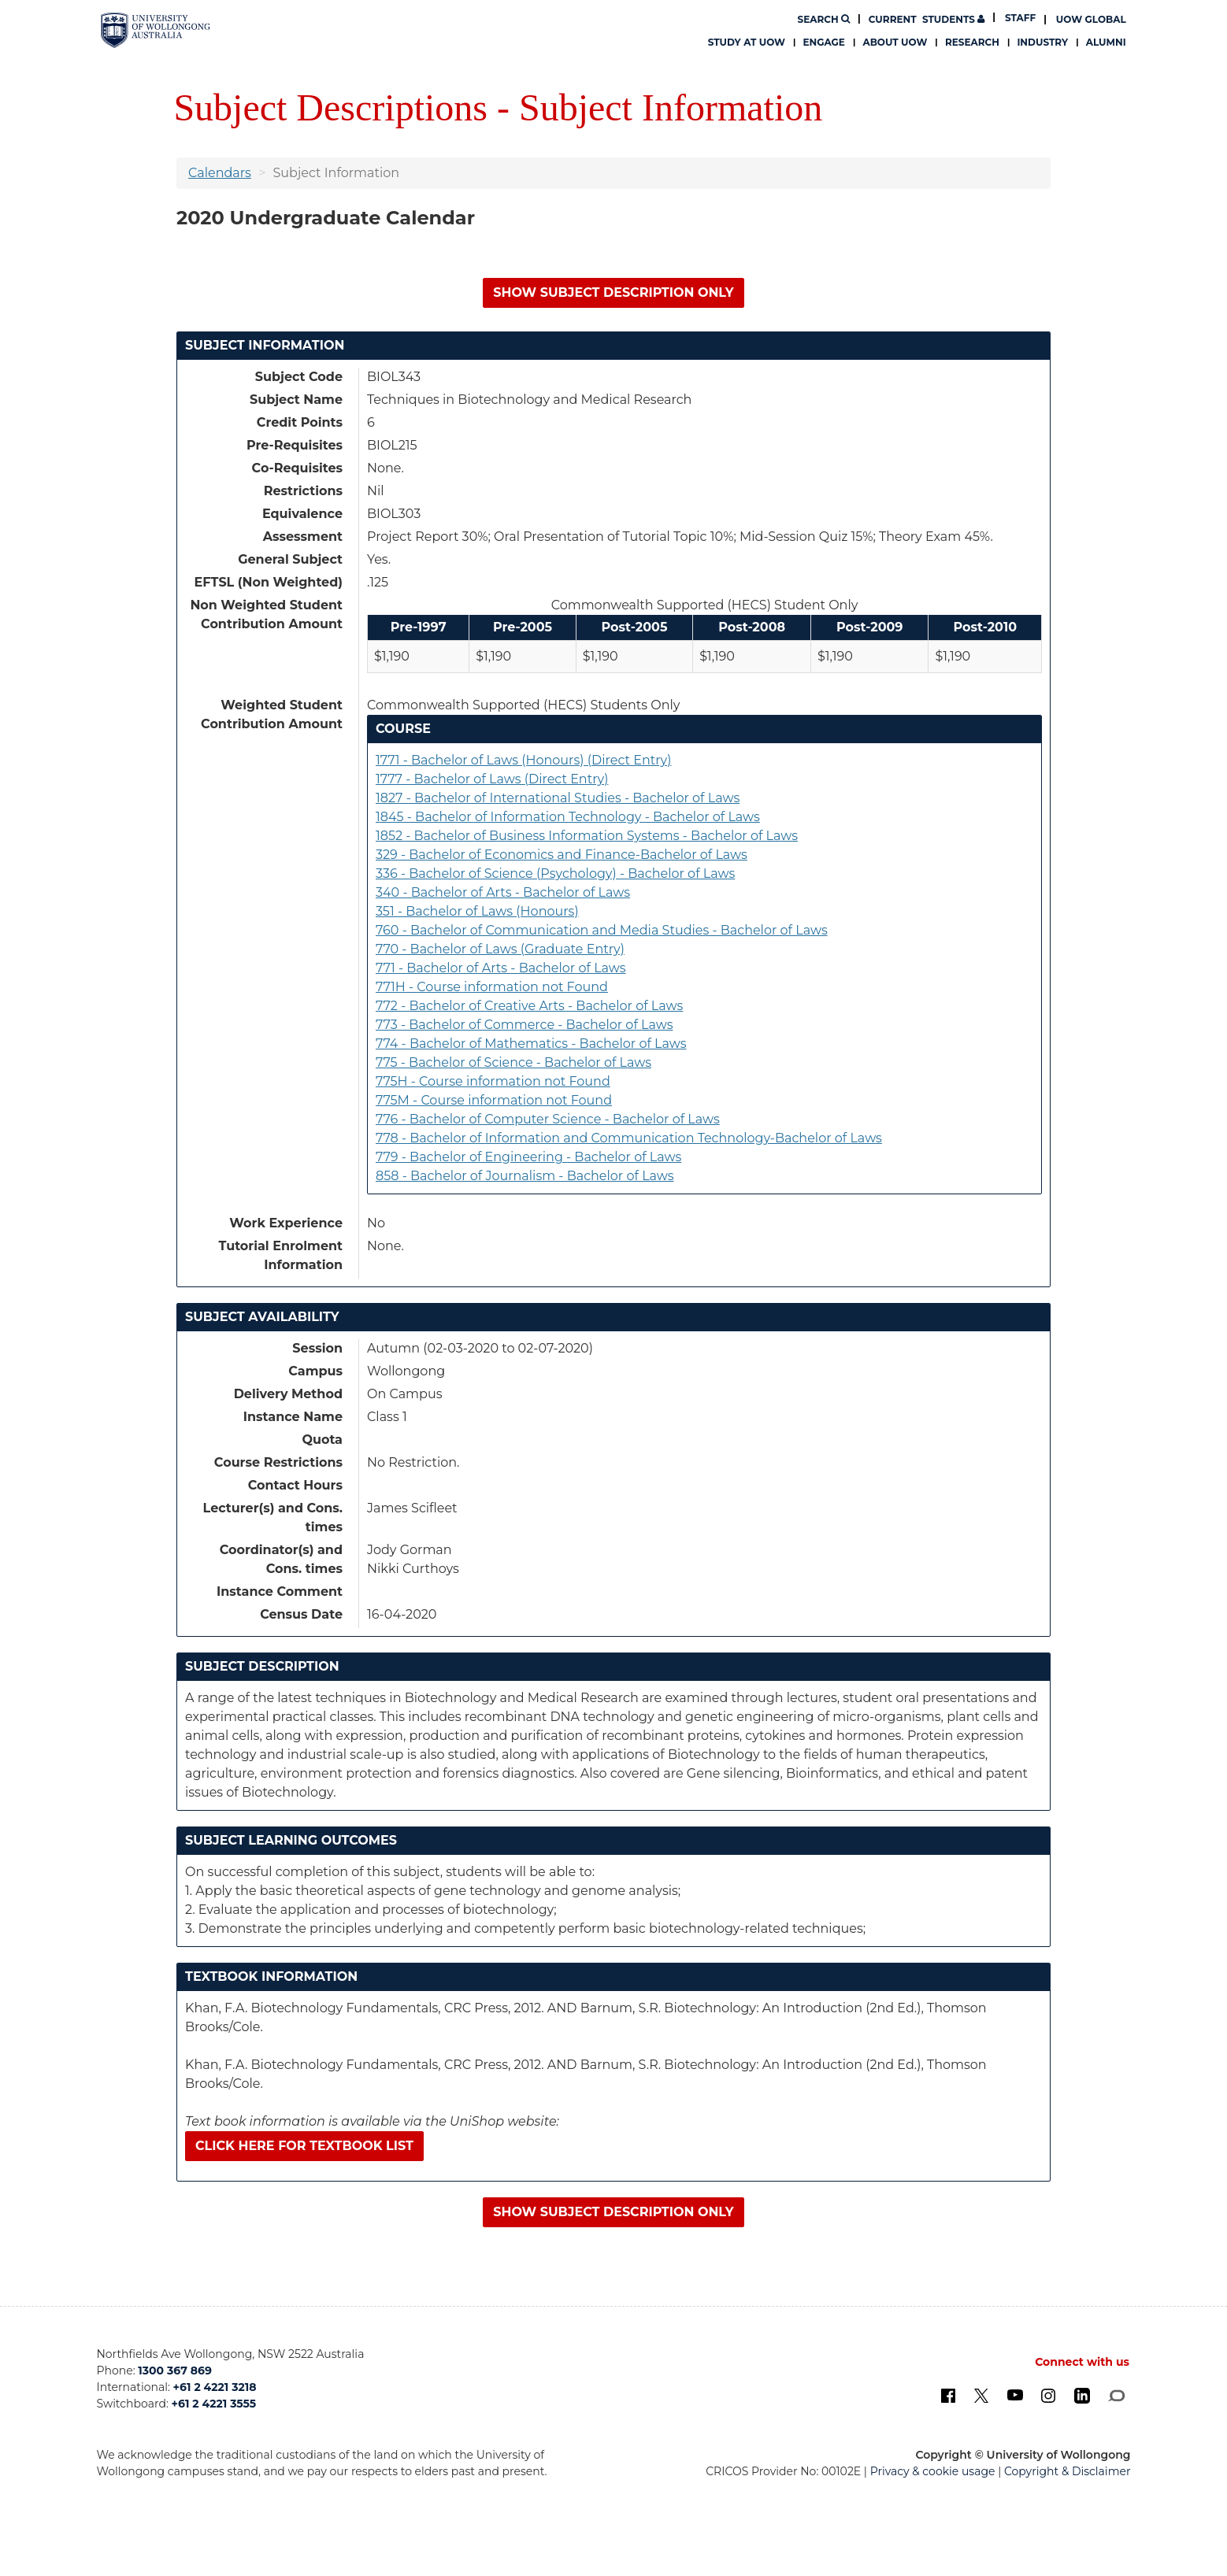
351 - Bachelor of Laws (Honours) (477, 911)
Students (927, 19)
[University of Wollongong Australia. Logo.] (155, 30)
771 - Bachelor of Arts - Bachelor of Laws (501, 967)
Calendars (219, 172)
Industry (1042, 42)
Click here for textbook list (304, 2145)
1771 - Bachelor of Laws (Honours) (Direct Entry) (523, 760)
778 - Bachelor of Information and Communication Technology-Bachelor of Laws (629, 1138)
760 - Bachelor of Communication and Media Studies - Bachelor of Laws (602, 930)
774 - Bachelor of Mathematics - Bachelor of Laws (531, 1043)
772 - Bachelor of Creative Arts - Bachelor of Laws (529, 1005)
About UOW (894, 42)
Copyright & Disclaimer (1067, 2471)
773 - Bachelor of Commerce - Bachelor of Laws (524, 1024)
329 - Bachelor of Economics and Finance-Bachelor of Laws (561, 854)
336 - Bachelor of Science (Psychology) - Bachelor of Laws (555, 873)
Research (972, 42)
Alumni (1106, 42)
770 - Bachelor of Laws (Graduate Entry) (500, 949)
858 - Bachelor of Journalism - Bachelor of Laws (525, 1175)
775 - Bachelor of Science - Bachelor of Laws (513, 1062)
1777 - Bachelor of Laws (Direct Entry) (492, 779)
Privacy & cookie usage (932, 2471)
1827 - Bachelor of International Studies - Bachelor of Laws (558, 797)
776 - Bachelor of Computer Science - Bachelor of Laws (548, 1119)
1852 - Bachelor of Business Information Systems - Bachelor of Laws (587, 835)
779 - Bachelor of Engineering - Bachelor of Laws (528, 1156)
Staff (1020, 18)
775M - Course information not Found (494, 1100)
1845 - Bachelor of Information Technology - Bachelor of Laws (568, 816)
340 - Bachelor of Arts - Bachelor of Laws (503, 892)
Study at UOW (746, 42)
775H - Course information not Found (493, 1081)
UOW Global (1091, 19)
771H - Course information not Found (492, 986)
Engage (824, 42)
